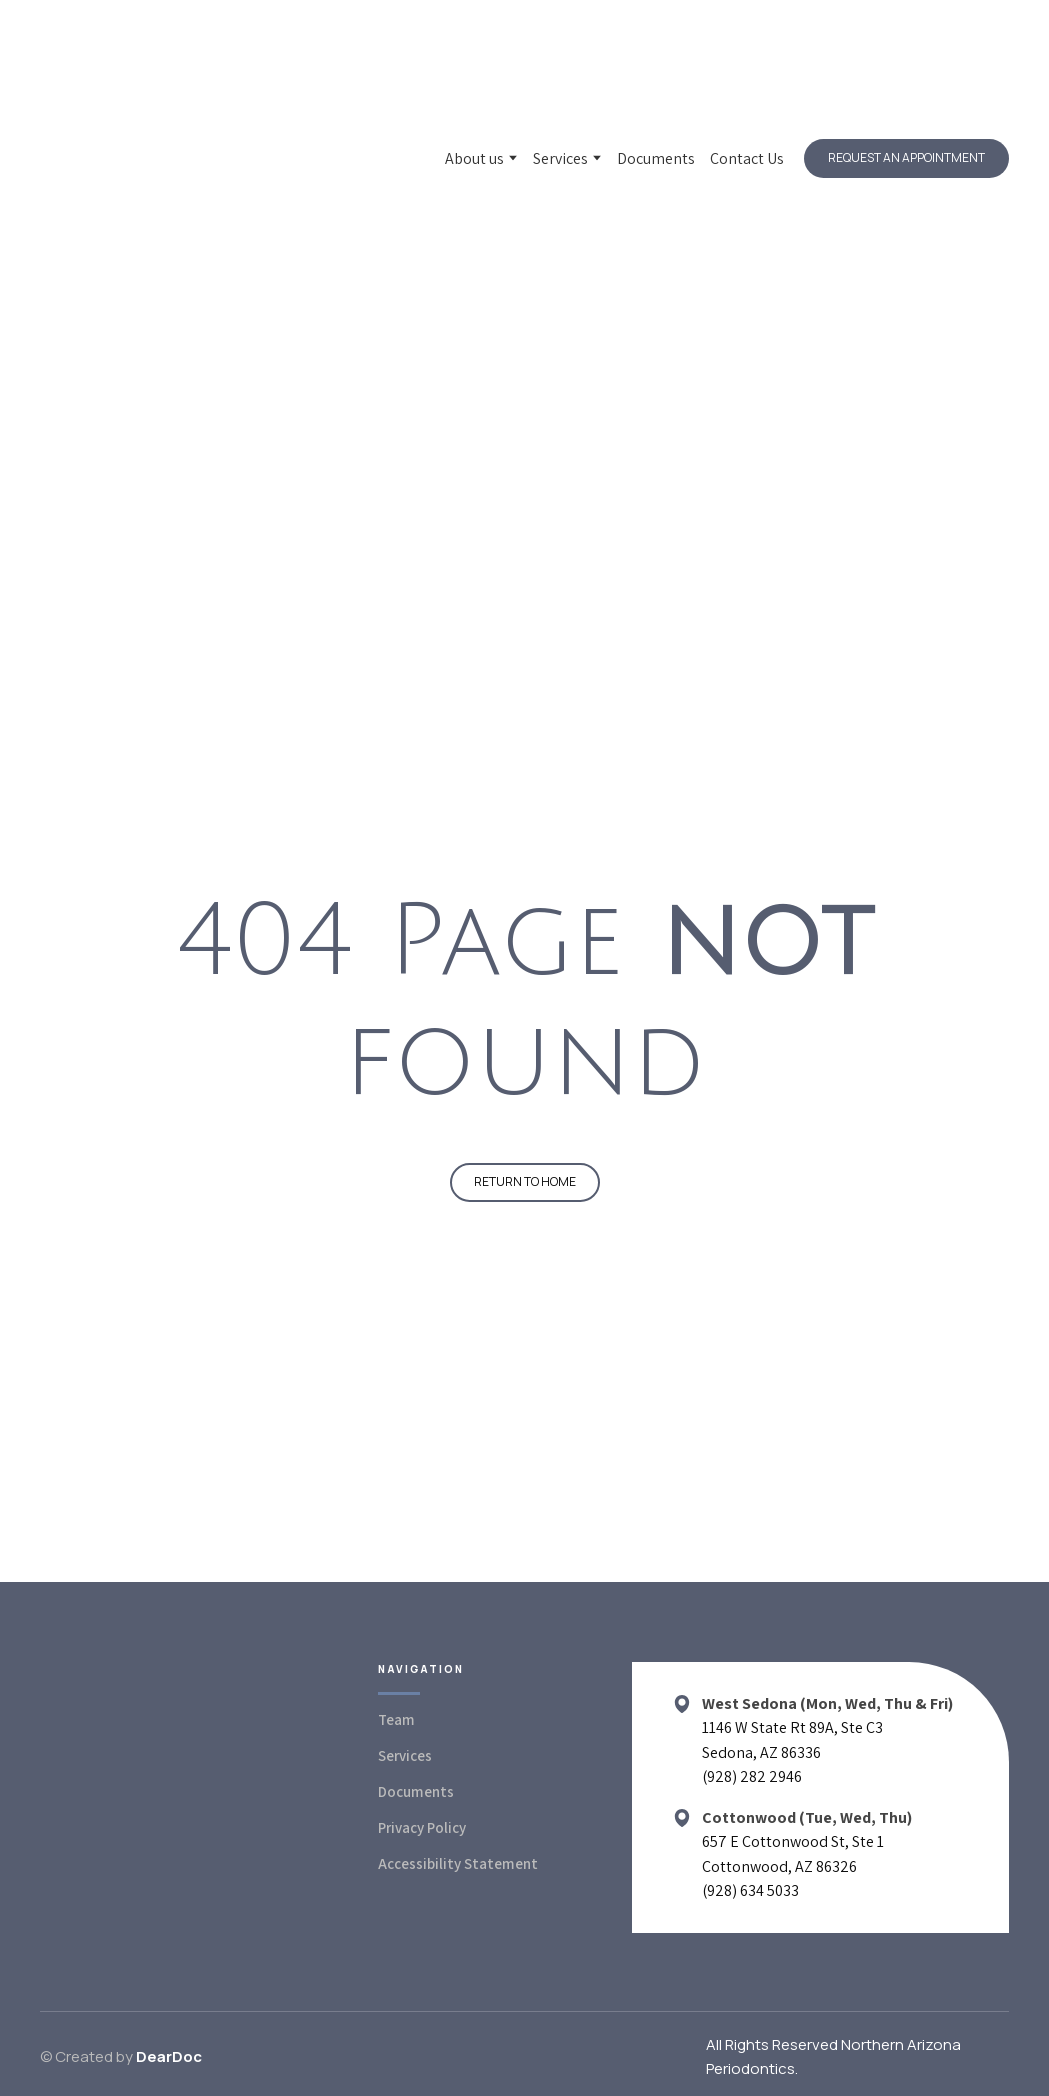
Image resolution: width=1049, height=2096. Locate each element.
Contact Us (747, 158)
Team (396, 1719)
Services (560, 158)
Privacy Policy (422, 1827)
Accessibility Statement (458, 1863)
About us (474, 158)
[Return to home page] (168, 158)
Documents (656, 158)
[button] (906, 158)
